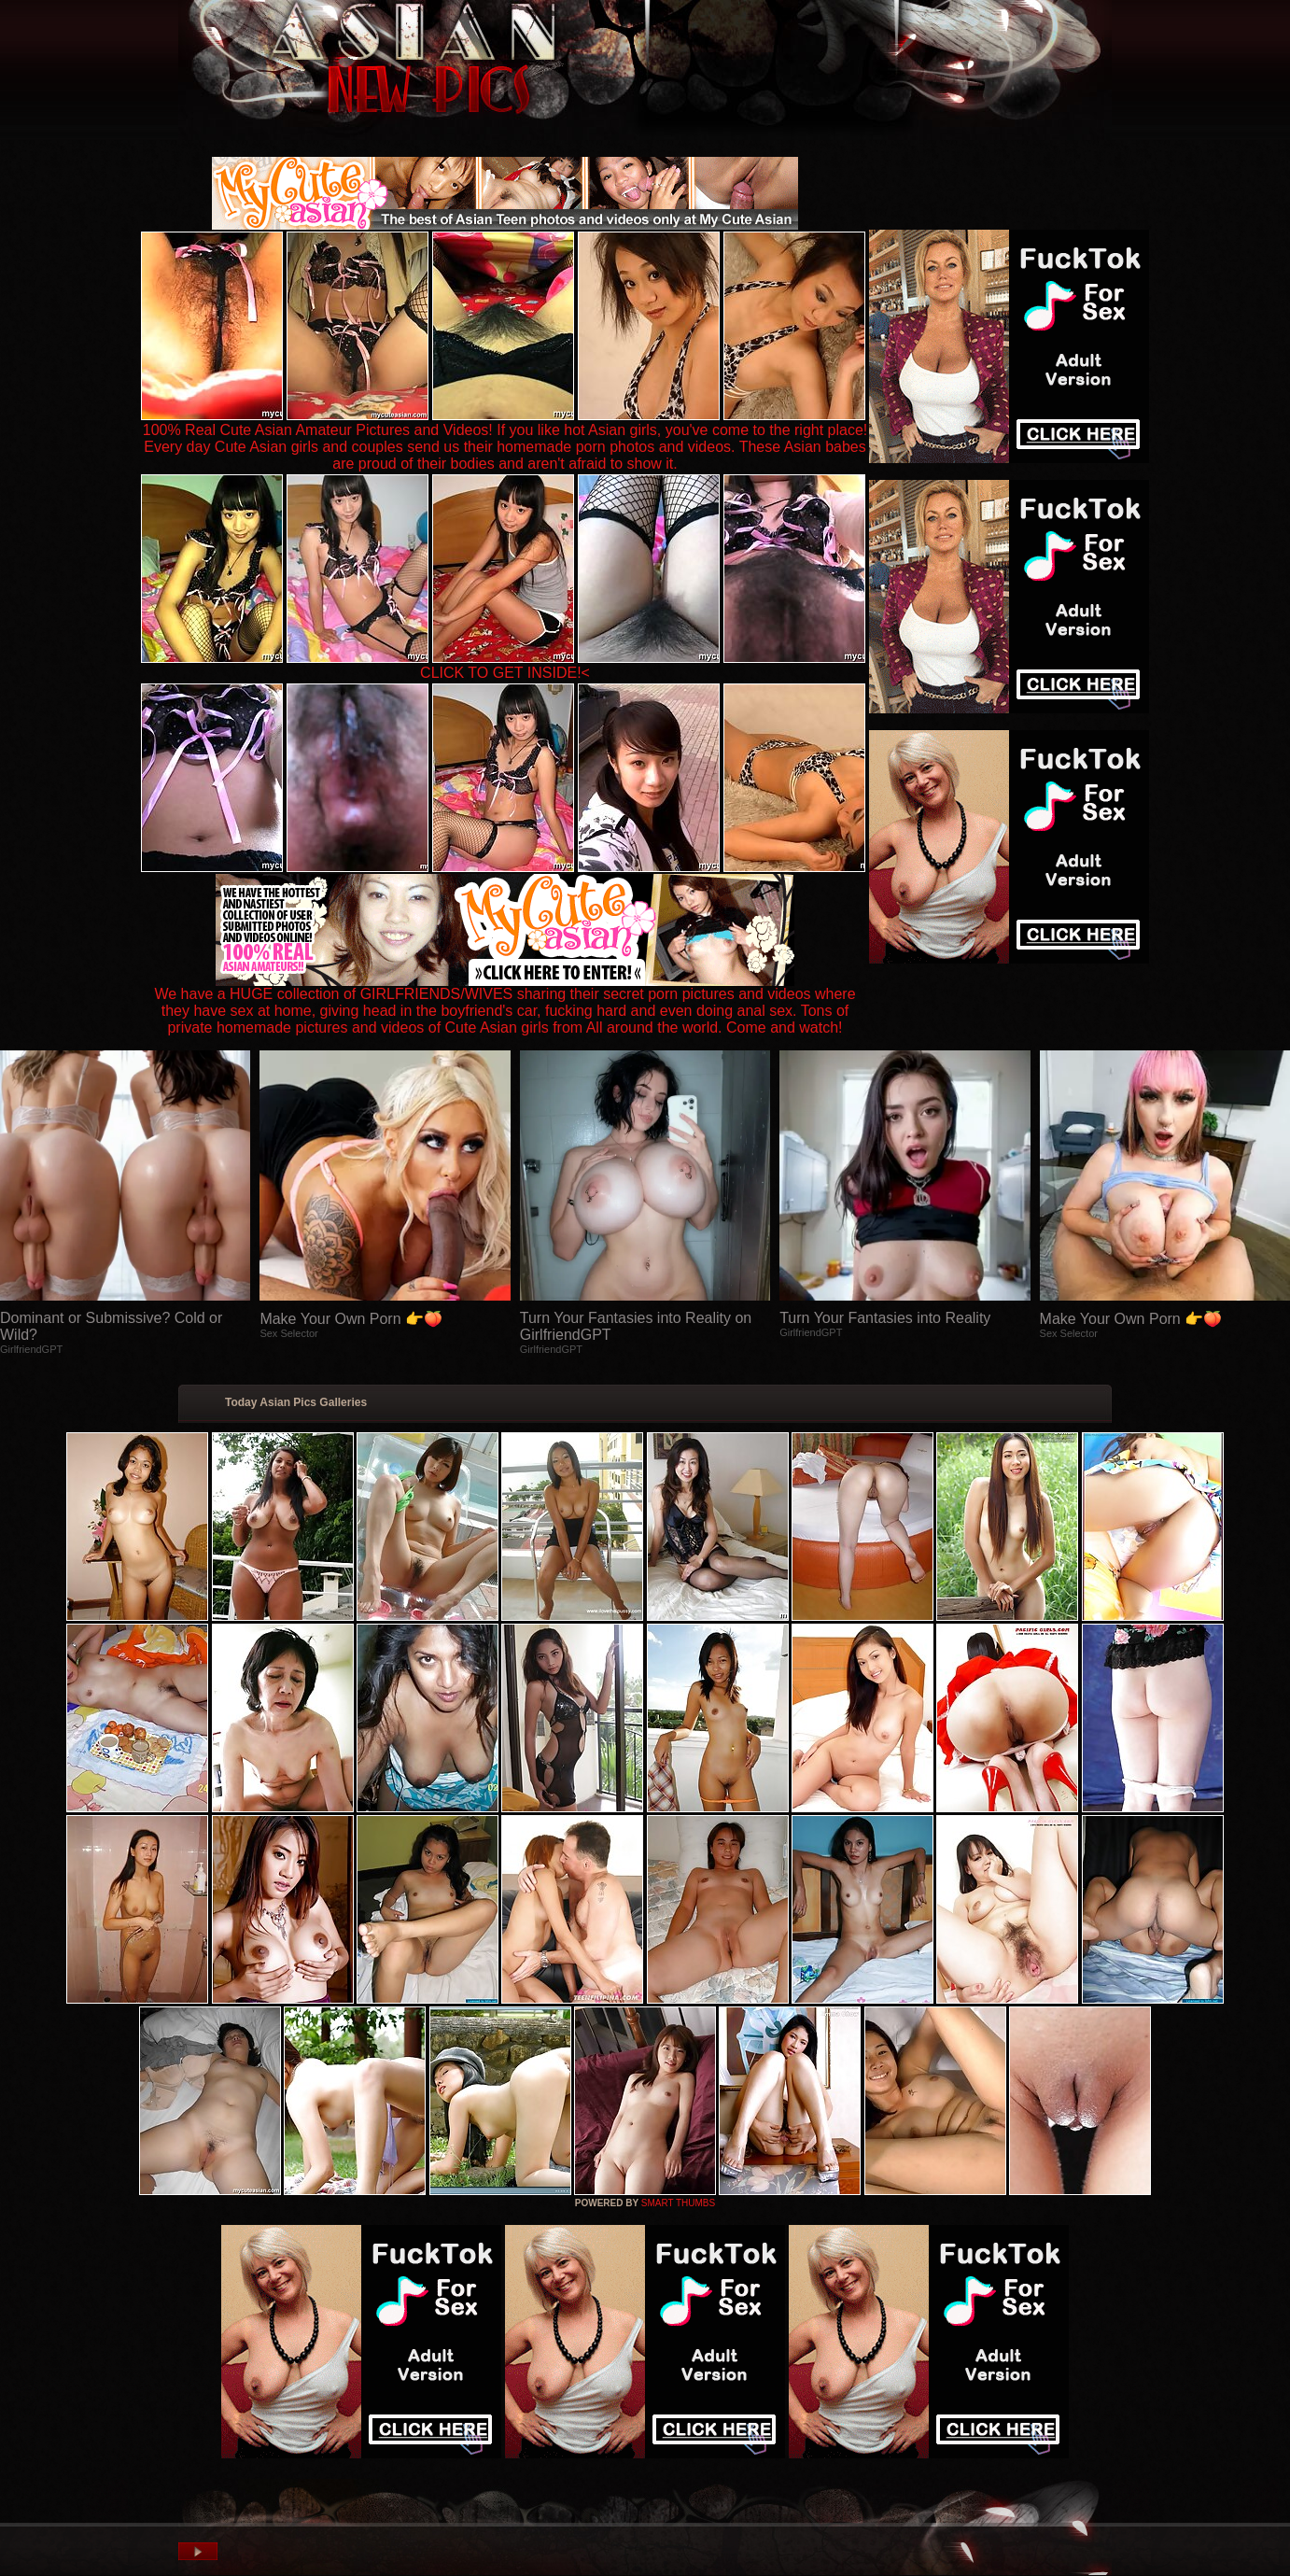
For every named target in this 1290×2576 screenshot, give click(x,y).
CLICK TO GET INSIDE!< (505, 673)
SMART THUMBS (678, 2203)
